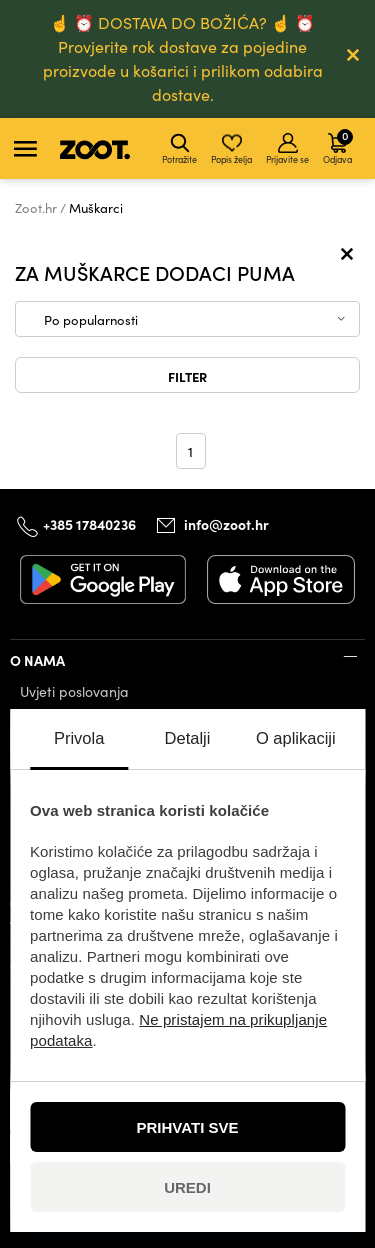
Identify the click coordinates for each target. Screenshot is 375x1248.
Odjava (338, 146)
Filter (187, 376)
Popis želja (231, 149)
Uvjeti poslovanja (74, 691)
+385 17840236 (89, 524)
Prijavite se (287, 149)
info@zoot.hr (226, 524)
